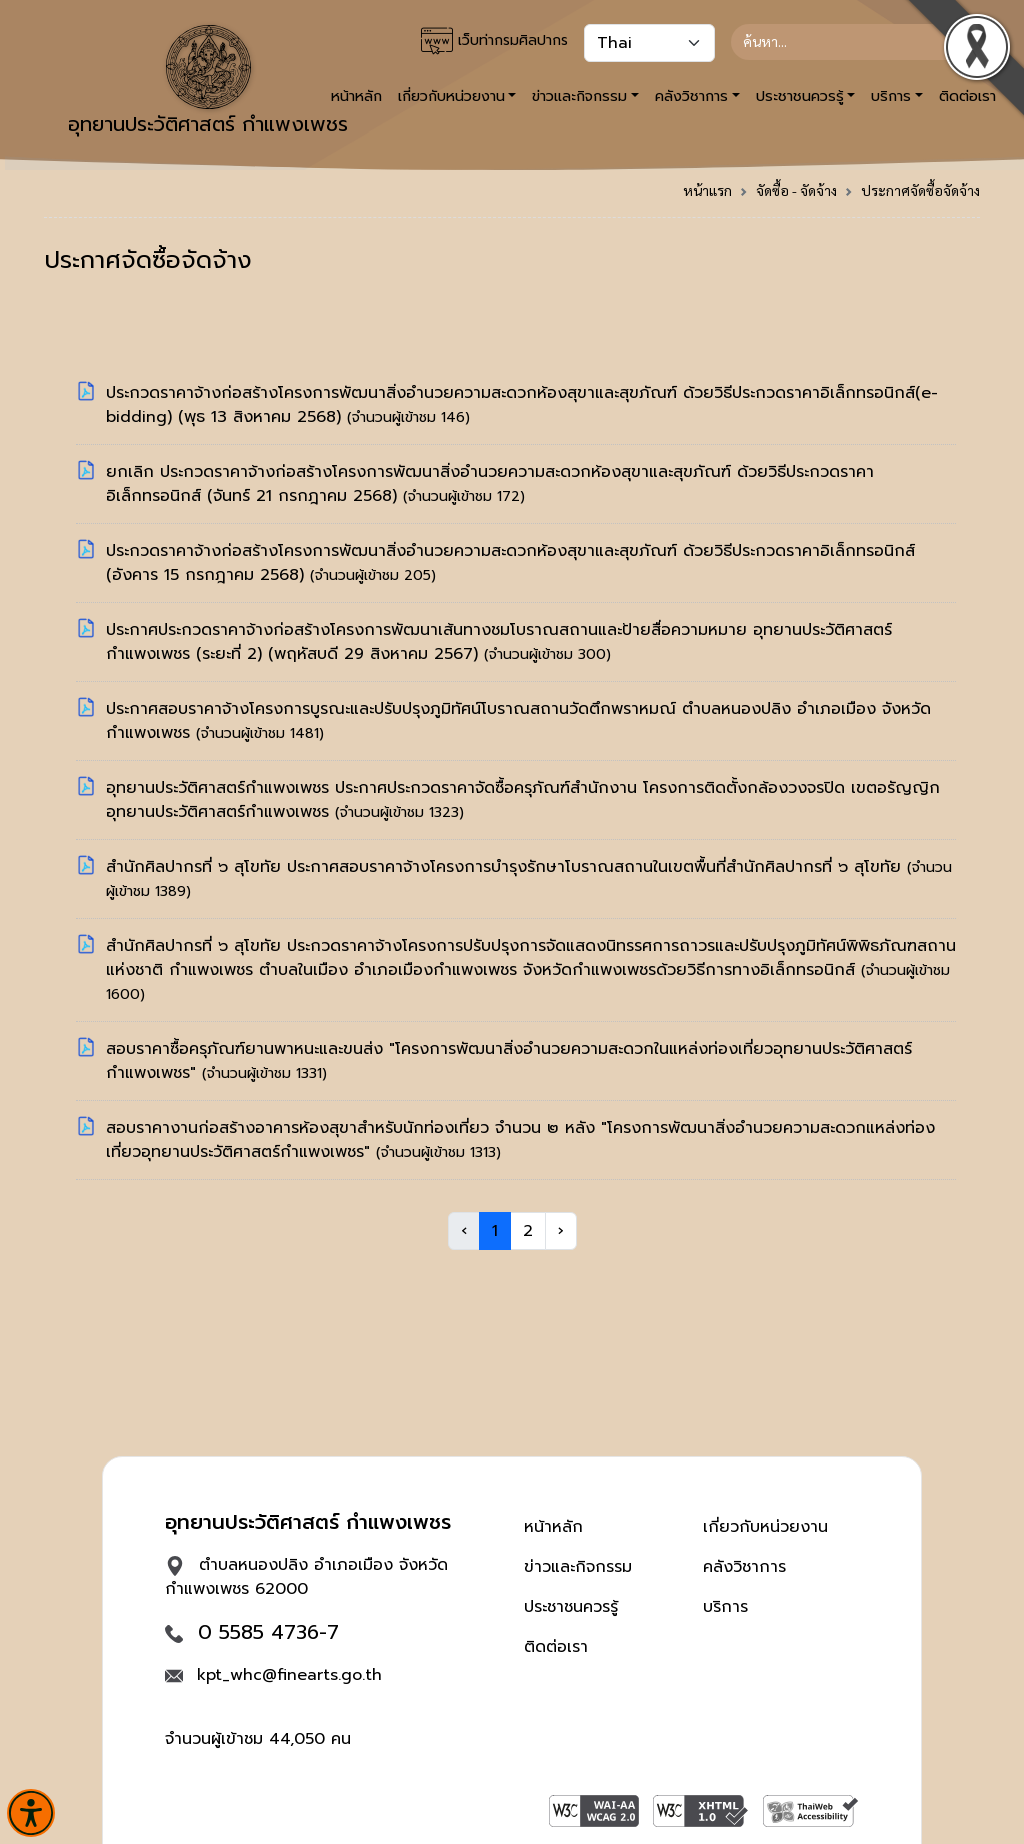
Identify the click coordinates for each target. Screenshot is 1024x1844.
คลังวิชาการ (744, 1567)
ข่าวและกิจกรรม (578, 1567)
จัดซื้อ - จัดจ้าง (796, 190)
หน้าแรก (707, 190)
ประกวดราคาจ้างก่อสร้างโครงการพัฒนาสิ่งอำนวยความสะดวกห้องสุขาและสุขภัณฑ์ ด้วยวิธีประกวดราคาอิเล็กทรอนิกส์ (510, 551)
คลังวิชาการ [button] (691, 96)
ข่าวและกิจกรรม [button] (579, 96)
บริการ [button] (891, 96)
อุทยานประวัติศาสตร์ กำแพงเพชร (208, 82)
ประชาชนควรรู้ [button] (800, 96)
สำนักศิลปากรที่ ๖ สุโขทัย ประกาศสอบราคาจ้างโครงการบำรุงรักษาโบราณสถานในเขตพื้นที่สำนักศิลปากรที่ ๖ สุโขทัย (506, 867)
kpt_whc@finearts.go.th (289, 1675)
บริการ (725, 1607)
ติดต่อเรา (556, 1647)
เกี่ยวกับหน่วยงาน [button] (451, 96)
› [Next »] (561, 1231)
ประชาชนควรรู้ (571, 1607)
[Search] (847, 42)
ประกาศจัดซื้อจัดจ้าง (920, 190)
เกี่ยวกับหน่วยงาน (765, 1527)
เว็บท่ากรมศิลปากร (494, 41)
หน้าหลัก (553, 1527)
